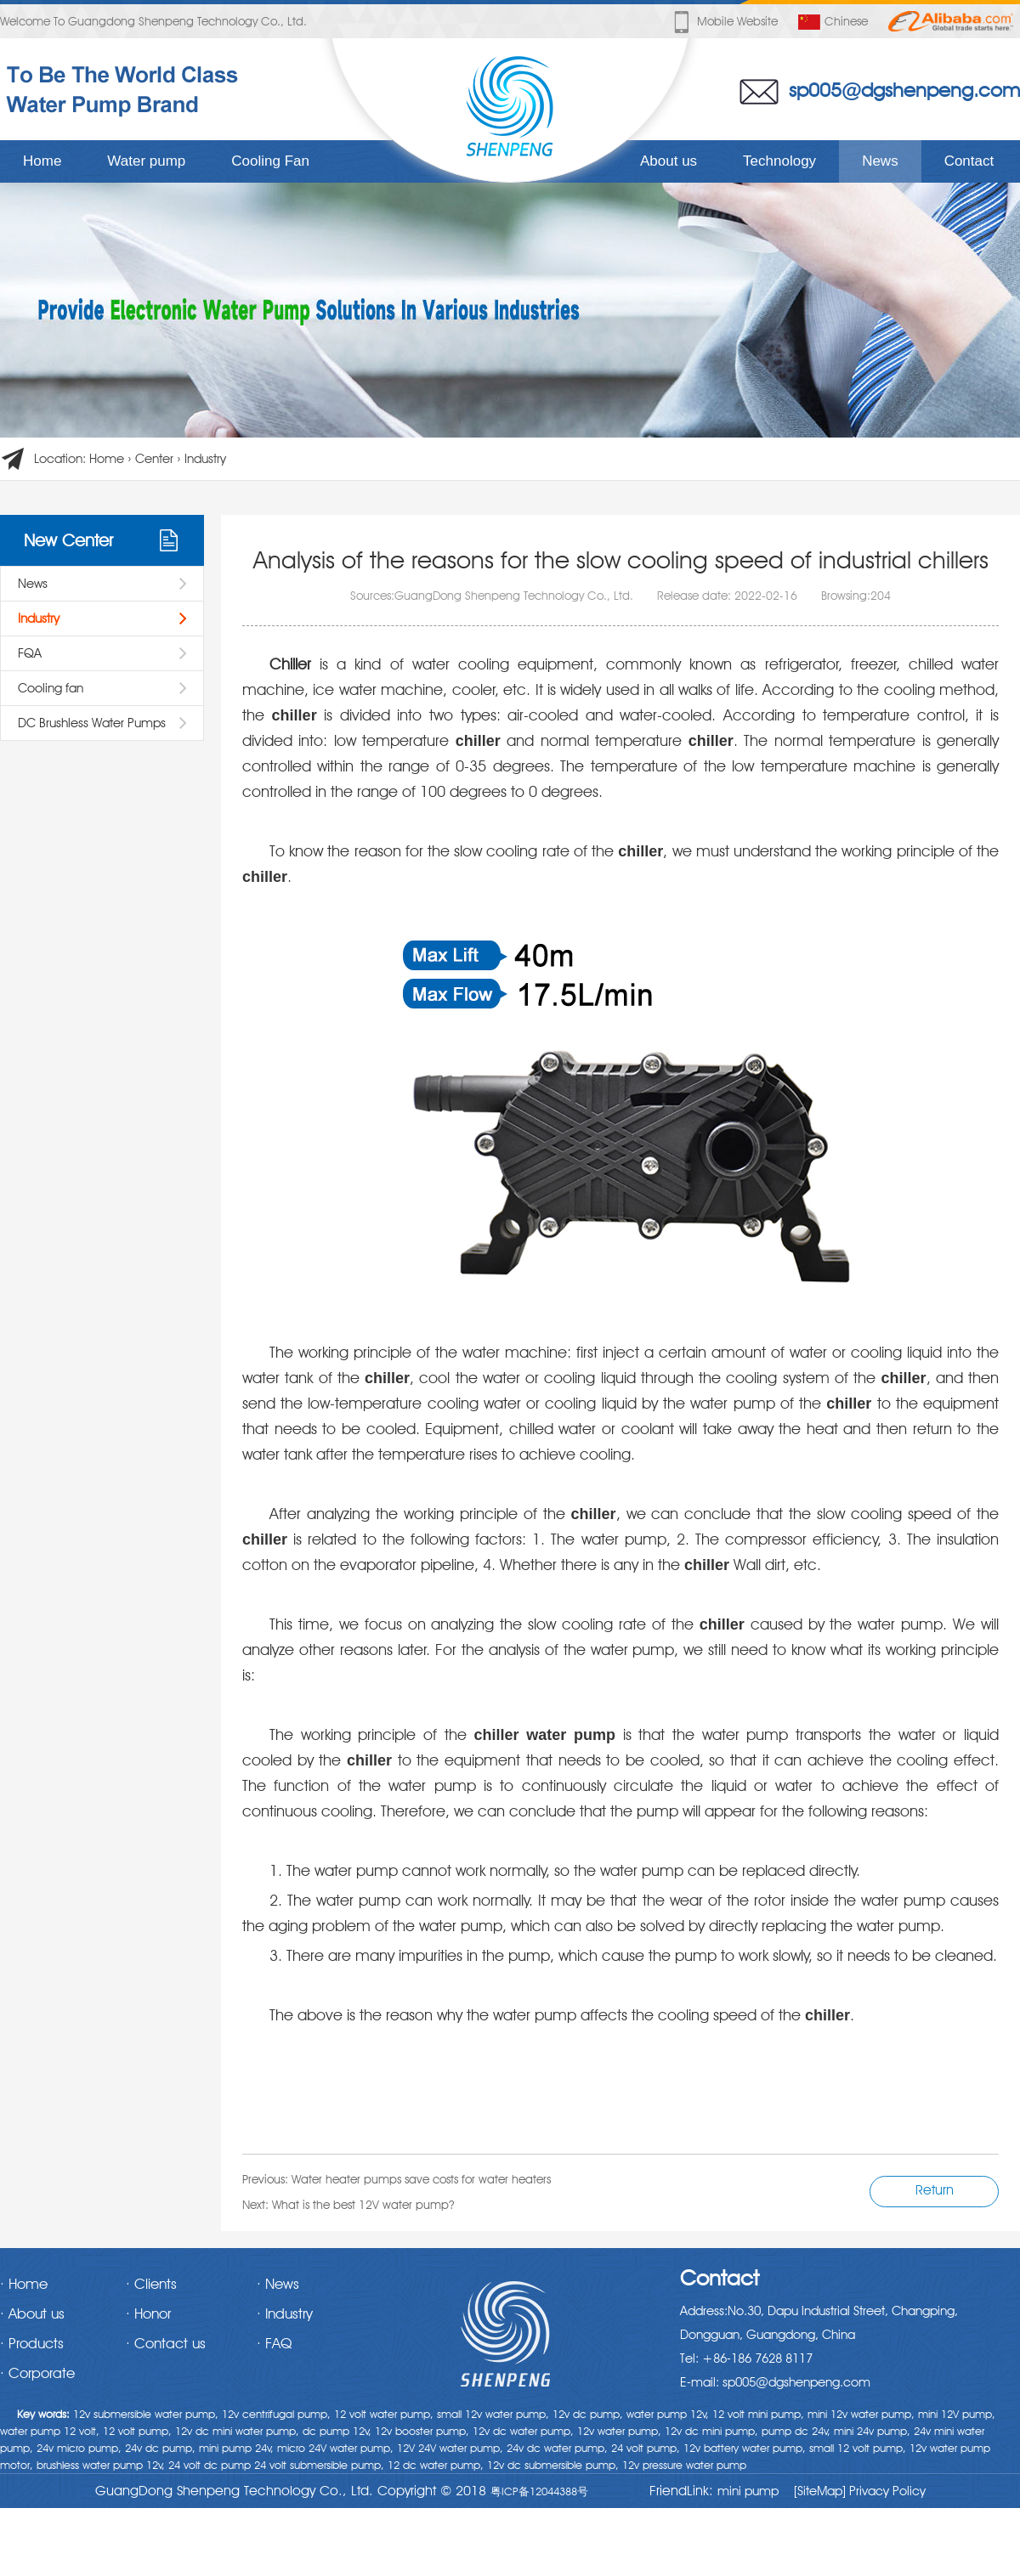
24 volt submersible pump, (319, 2464)
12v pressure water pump (684, 2464)
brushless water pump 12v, (101, 2464)
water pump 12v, (667, 2414)
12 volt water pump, (384, 2414)
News (880, 161)
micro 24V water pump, (335, 2448)
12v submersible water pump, (145, 2414)
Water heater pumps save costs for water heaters (421, 2179)
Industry (205, 458)
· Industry (285, 2313)
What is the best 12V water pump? (363, 2205)
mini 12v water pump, (861, 2414)
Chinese (833, 22)
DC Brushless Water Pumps (92, 723)
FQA (30, 653)
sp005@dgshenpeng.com (904, 89)
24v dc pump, (160, 2448)
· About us (32, 2313)
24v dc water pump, (557, 2448)
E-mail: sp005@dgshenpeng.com (775, 2382)
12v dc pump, (587, 2414)
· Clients (151, 2283)
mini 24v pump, (872, 2431)
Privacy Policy (886, 2491)
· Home (24, 2283)
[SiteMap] (820, 2491)
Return (934, 2190)
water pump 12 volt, (49, 2431)
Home (42, 161)
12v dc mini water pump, (237, 2431)
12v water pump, (619, 2431)
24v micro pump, (79, 2448)
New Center (68, 540)
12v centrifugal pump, (276, 2414)
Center (154, 458)
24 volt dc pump (209, 2464)
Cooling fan (50, 688)
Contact (969, 161)
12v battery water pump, (744, 2448)
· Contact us (166, 2343)
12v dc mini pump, (711, 2431)
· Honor (148, 2313)
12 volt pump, (137, 2431)
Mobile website (724, 22)
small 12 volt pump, (857, 2448)
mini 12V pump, (956, 2414)
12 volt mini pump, (758, 2414)
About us (668, 161)
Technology (779, 161)
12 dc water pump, (436, 2464)
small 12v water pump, (493, 2414)
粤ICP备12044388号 (539, 2491)
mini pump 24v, (236, 2448)
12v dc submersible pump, (553, 2464)
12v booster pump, (422, 2431)
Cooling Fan (270, 161)
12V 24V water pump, (450, 2448)
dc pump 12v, (337, 2431)
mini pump (748, 2491)
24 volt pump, (645, 2448)
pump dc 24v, (796, 2431)
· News (278, 2283)
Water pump (146, 161)
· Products (32, 2343)
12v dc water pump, (523, 2431)
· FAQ (274, 2343)
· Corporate (37, 2372)
